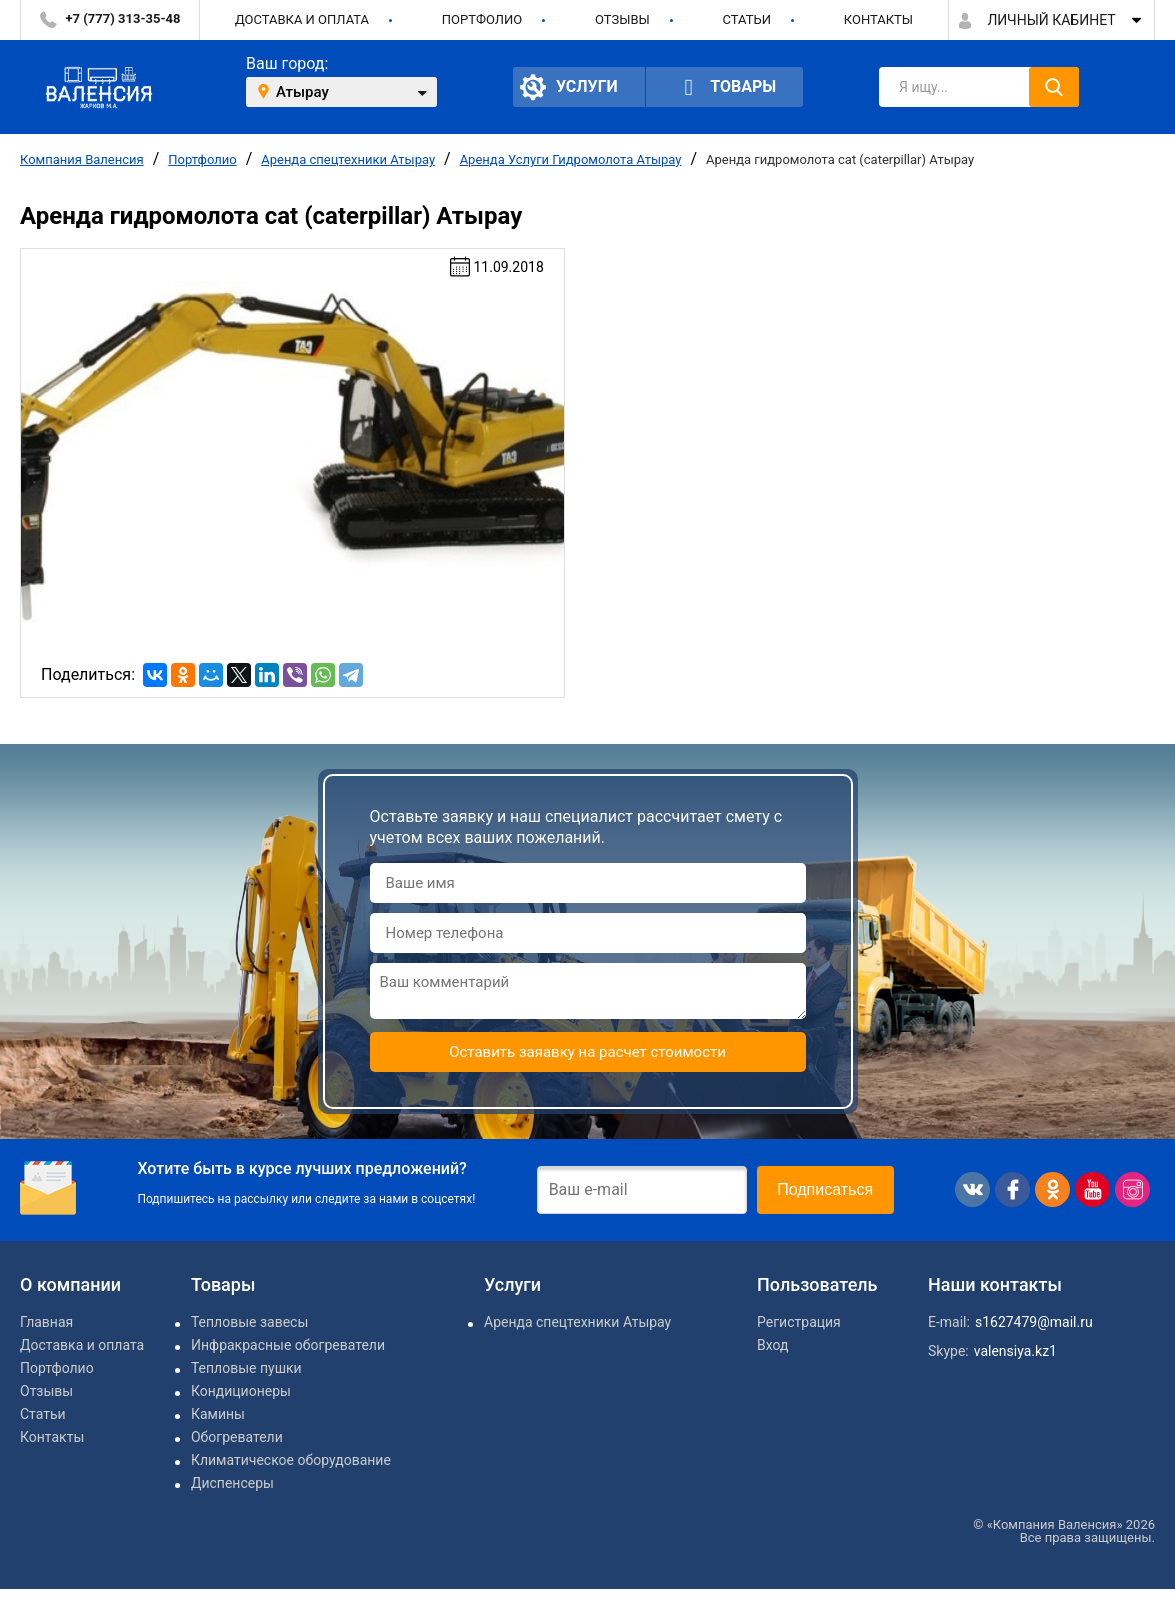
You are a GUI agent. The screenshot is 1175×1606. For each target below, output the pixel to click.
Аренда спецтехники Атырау (348, 159)
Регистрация (799, 1322)
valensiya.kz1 (1015, 1351)
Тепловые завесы (249, 1322)
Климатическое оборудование (291, 1460)
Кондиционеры (241, 1391)
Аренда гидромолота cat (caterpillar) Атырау (840, 159)
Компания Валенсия (82, 159)
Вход (772, 1345)
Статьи (747, 19)
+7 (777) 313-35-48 (123, 18)
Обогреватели (237, 1437)
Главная (46, 1322)
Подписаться (825, 1189)
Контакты (878, 19)
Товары (725, 87)
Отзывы (622, 19)
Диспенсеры (232, 1483)
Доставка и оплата (302, 19)
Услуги (569, 87)
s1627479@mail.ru (1034, 1322)
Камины (218, 1414)
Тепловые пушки (246, 1368)
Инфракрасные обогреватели (288, 1345)
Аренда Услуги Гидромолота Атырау (571, 159)
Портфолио (482, 19)
